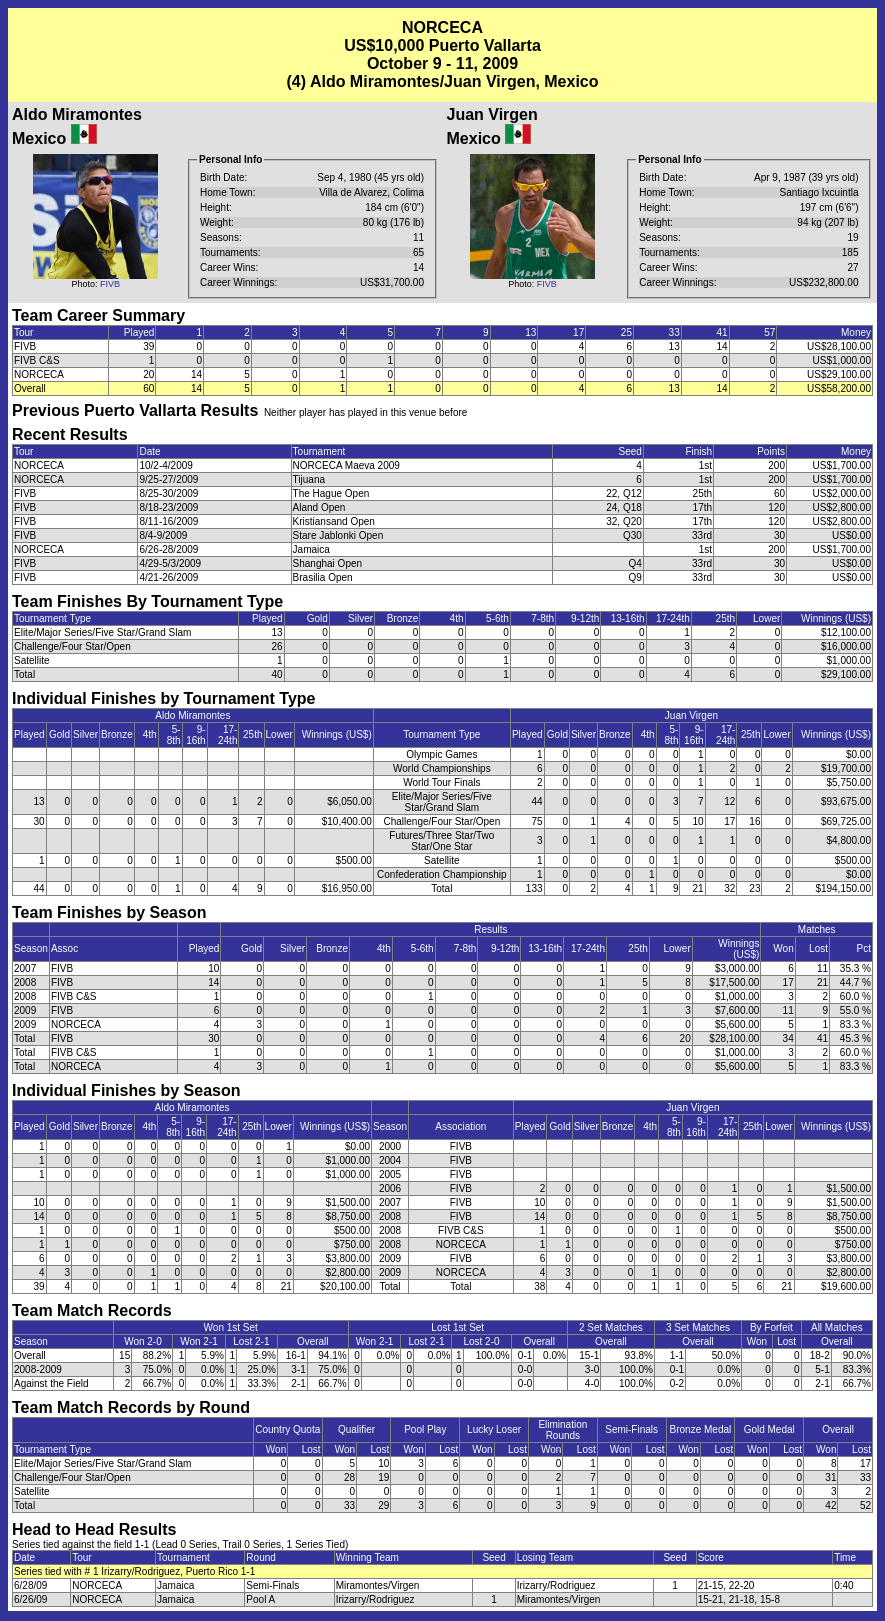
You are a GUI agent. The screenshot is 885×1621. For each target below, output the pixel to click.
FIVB (110, 284)
